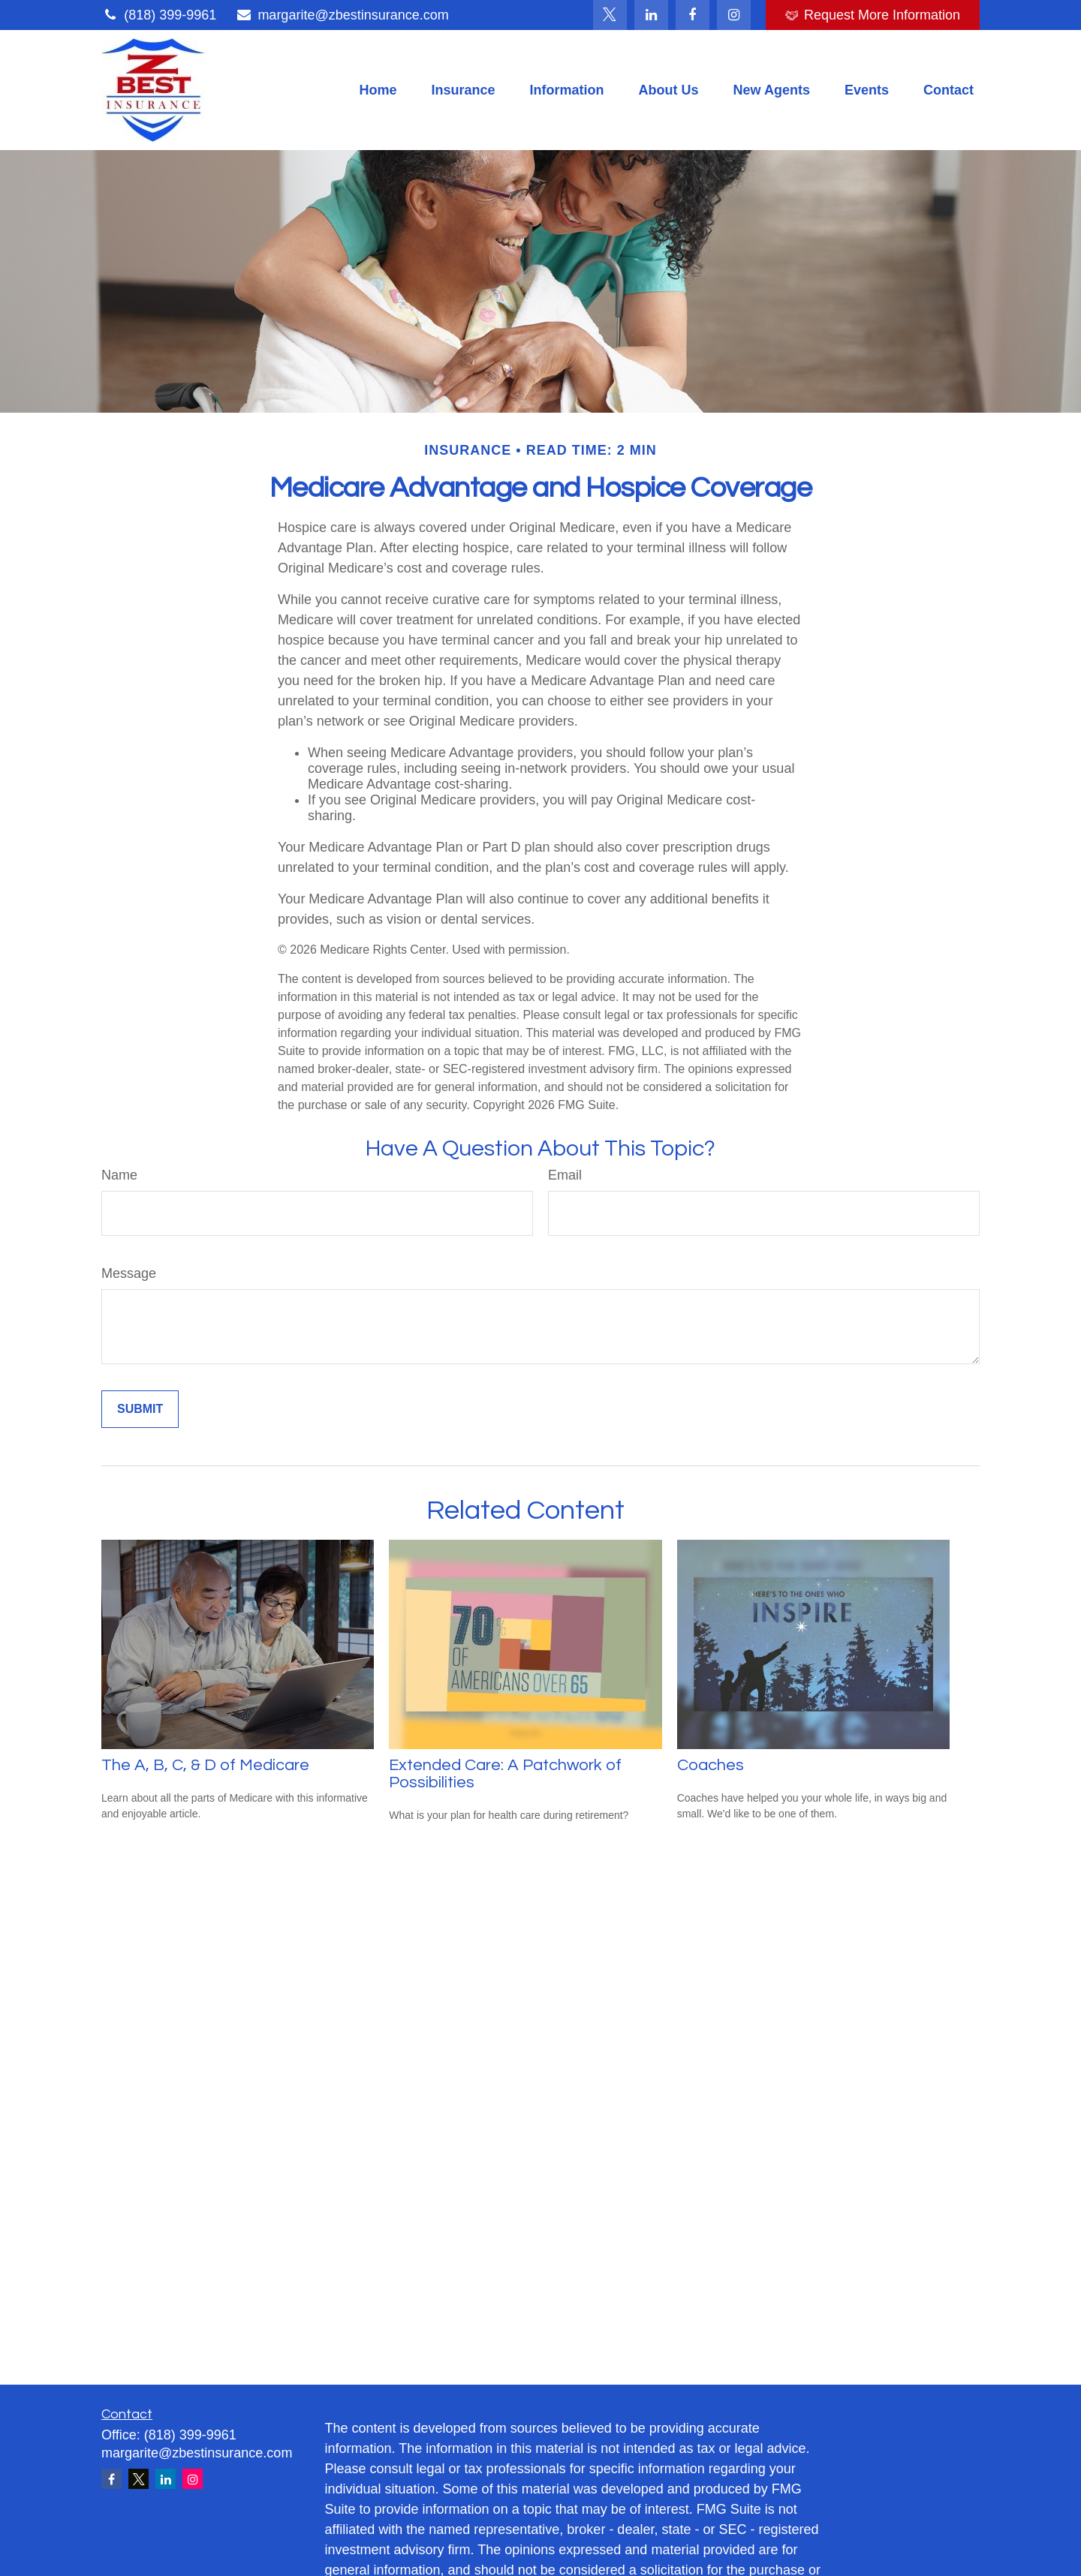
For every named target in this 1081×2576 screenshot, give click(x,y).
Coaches (710, 1765)
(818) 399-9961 (158, 15)
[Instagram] (192, 2479)
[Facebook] (692, 15)
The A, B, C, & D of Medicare (205, 1765)
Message (128, 1273)
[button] (378, 90)
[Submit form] (140, 1409)
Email (565, 1175)
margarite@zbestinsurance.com (342, 15)
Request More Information (872, 15)
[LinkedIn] (651, 15)
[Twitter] (610, 15)
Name (119, 1175)
